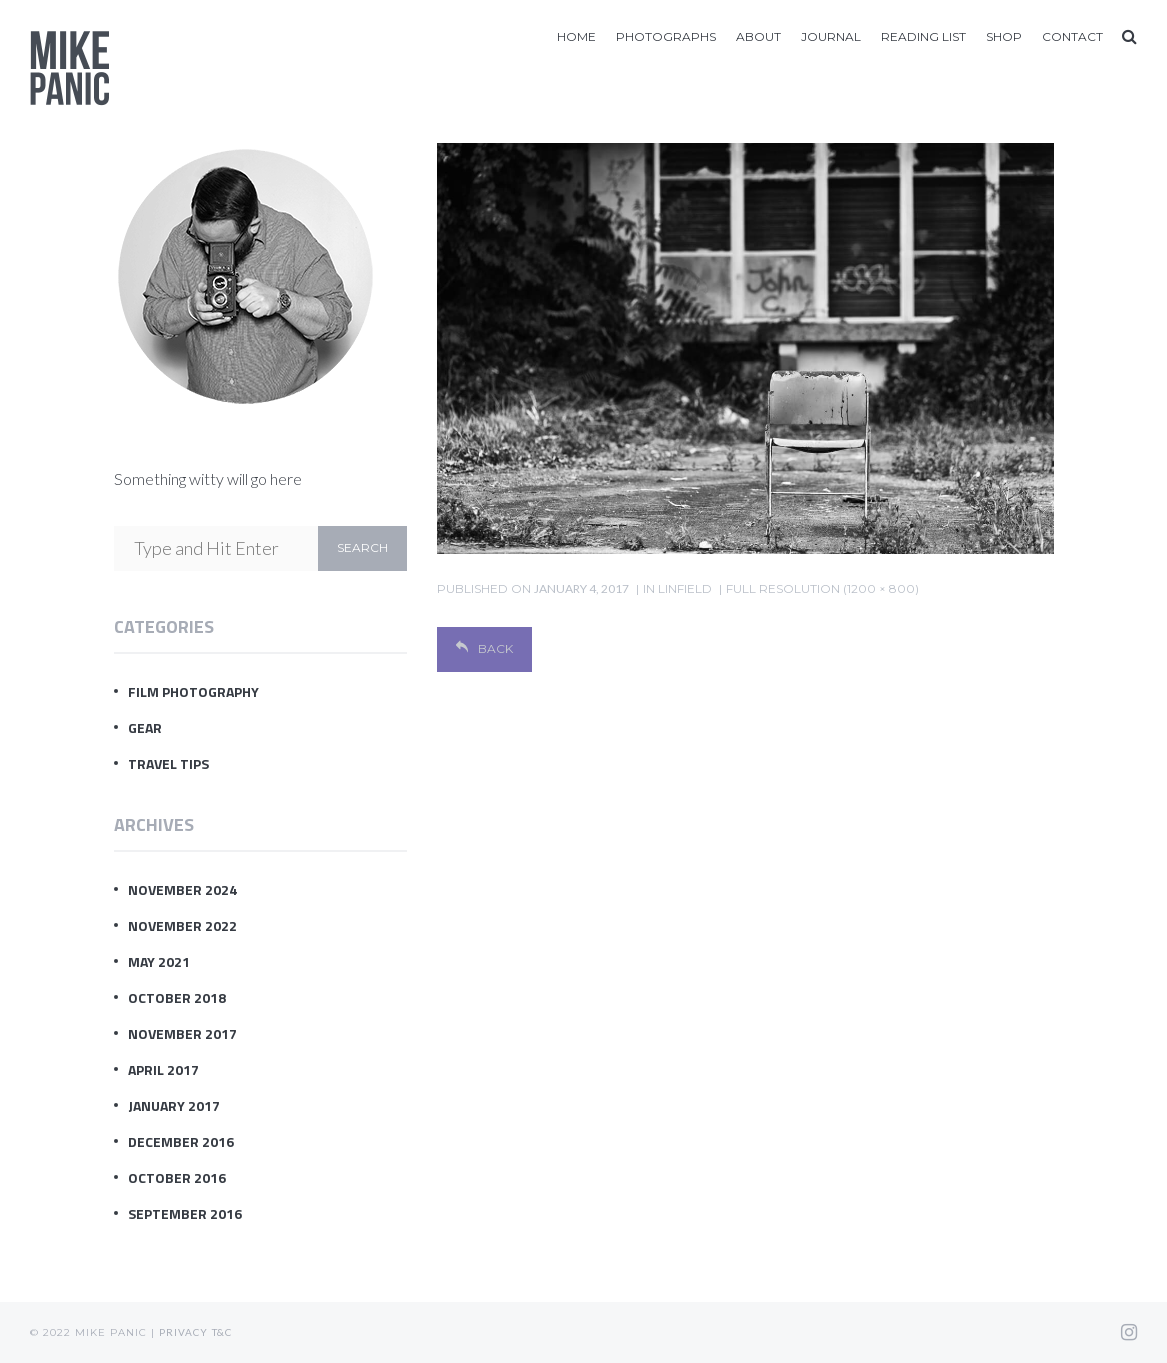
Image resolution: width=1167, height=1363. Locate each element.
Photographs (666, 36)
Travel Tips (168, 763)
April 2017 (163, 1069)
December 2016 (181, 1141)
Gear (145, 727)
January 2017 (174, 1105)
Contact (1072, 36)
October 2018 (177, 997)
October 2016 (177, 1177)
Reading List (923, 36)
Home (576, 36)
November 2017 (182, 1033)
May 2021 (159, 961)
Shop (1004, 36)
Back (484, 648)
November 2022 (182, 925)
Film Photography (193, 691)
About (758, 36)
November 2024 (182, 889)
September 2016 (185, 1213)
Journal (831, 36)
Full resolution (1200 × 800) (822, 588)
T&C (222, 1332)
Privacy (183, 1332)
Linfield (685, 588)
